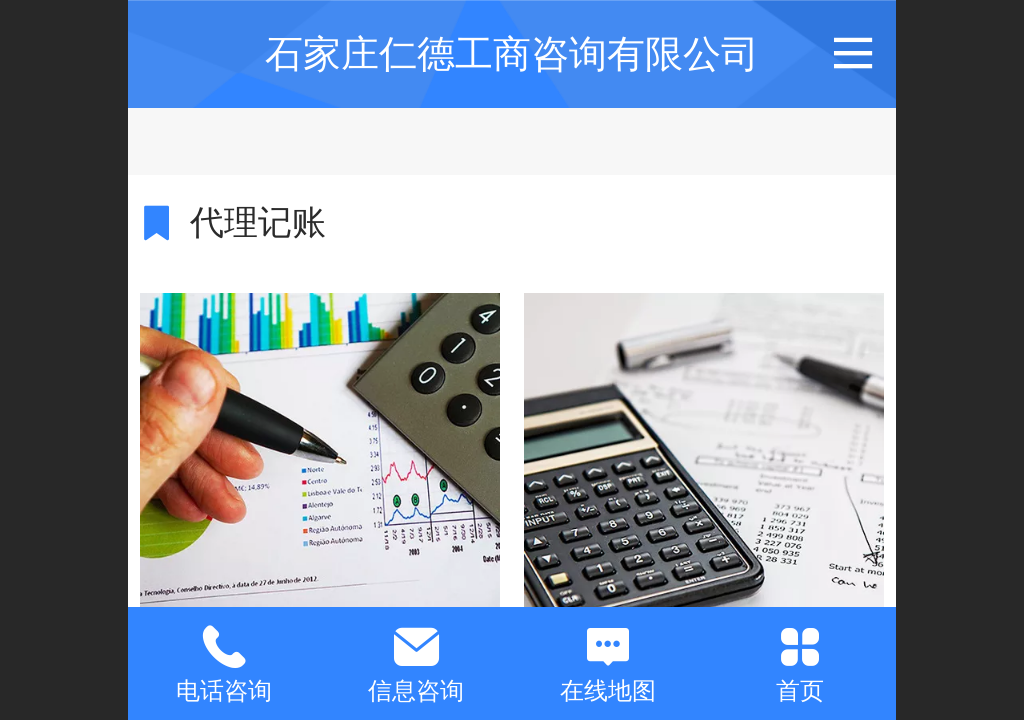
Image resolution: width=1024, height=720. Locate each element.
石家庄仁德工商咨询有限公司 (512, 53)
